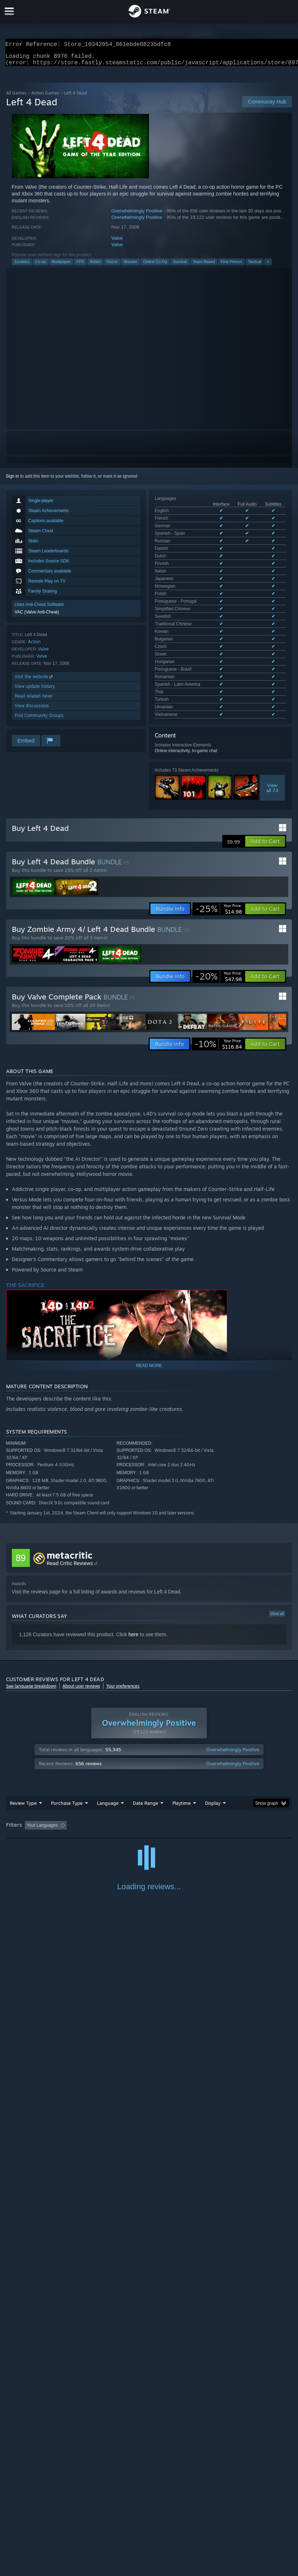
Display (212, 1749)
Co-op (40, 266)
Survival (180, 266)
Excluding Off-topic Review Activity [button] (115, 1771)
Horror (112, 266)
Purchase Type (67, 1749)
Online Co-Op (155, 266)
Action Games (45, 97)
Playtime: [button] (170, 1771)
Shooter (131, 266)
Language (107, 1749)
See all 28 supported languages (185, 553)
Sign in (12, 480)
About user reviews (81, 1633)
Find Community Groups (39, 719)
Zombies (21, 266)
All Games (16, 97)
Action (95, 266)
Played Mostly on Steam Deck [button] (221, 1771)
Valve (117, 242)
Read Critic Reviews (70, 1510)
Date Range (145, 1749)
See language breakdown (31, 1633)
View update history (35, 690)
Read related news (33, 700)
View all (277, 1560)
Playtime (181, 1749)
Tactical (254, 266)
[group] (149, 1772)
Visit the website (34, 681)
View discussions (32, 710)
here (134, 1581)
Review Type (23, 1749)
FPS (80, 266)
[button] (265, 788)
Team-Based (204, 266)
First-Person (231, 266)
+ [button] (268, 266)
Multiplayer (61, 266)
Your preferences (123, 1633)
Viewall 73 (272, 625)
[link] (218, 855)
